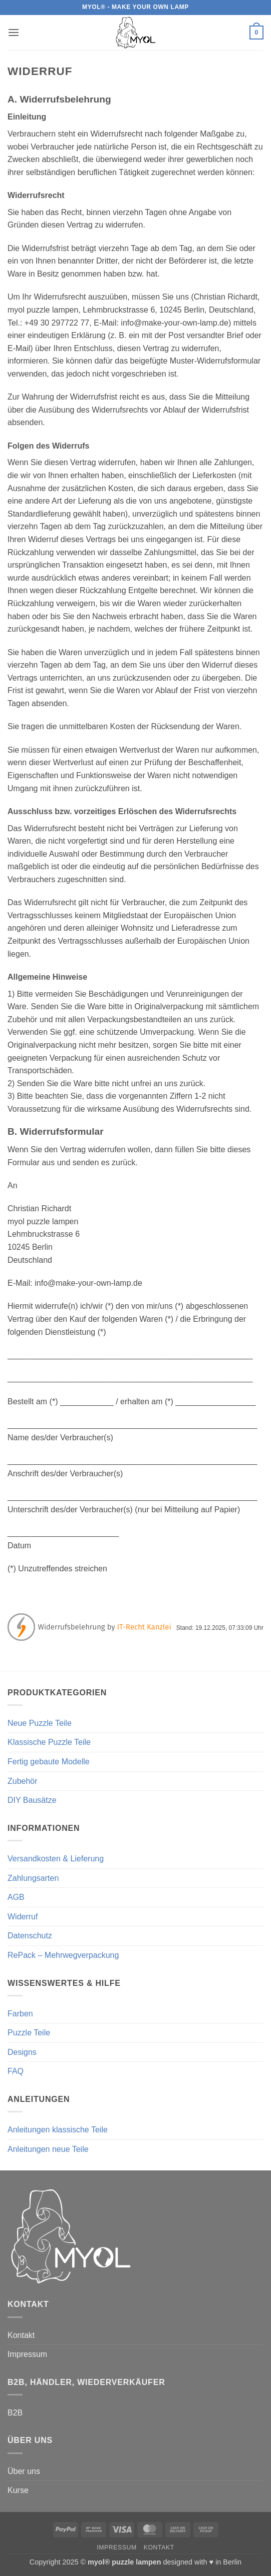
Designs (22, 2052)
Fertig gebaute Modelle (49, 1761)
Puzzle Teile (29, 2032)
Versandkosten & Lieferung (56, 1858)
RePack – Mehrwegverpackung (63, 1955)
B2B (15, 2412)
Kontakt (21, 2335)
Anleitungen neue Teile (48, 2149)
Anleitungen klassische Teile (58, 2129)
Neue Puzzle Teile (40, 1723)
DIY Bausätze (32, 1800)
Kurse (18, 2490)
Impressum (27, 2354)
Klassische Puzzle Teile (49, 1742)
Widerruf (23, 1916)
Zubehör (23, 1781)
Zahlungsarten (33, 1878)
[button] (14, 32)
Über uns (24, 2471)
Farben (20, 2013)
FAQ (16, 2071)
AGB (16, 1897)
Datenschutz (30, 1935)
